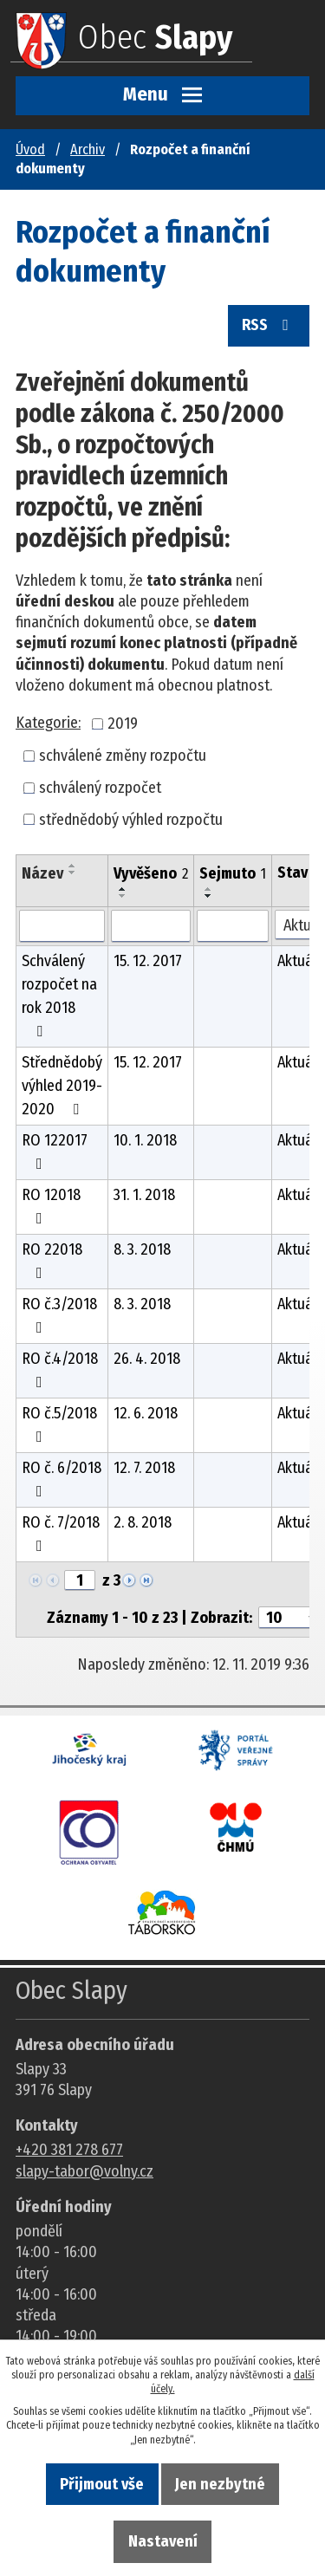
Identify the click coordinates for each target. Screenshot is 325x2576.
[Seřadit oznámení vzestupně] (72, 865)
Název (42, 873)
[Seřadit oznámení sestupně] (72, 872)
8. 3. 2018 (142, 1249)
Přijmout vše (102, 2484)
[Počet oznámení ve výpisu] (289, 1617)
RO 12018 (51, 1205)
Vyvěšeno (151, 873)
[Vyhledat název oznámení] (62, 926)
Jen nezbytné (220, 2484)
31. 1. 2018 (144, 1194)
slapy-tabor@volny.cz (84, 2171)
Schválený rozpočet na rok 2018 (59, 995)
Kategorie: (48, 722)
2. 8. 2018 (143, 1522)
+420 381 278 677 (69, 2149)
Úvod (30, 149)
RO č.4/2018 (60, 1369)
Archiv (87, 149)
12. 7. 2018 (144, 1467)
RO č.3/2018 (59, 1314)
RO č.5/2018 (59, 1424)
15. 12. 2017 (148, 960)
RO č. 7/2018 (61, 1533)
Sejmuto (232, 873)
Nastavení (163, 2541)
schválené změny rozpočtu (122, 755)
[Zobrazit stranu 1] (79, 1580)
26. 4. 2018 (147, 1358)
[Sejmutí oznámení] (233, 926)
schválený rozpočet (100, 787)
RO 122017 (55, 1151)
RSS (269, 324)
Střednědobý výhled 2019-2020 (62, 1086)
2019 (122, 723)
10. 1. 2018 (145, 1140)
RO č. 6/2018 (61, 1478)
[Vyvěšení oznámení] (151, 926)
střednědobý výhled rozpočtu (131, 818)
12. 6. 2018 (146, 1413)
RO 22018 (52, 1260)
